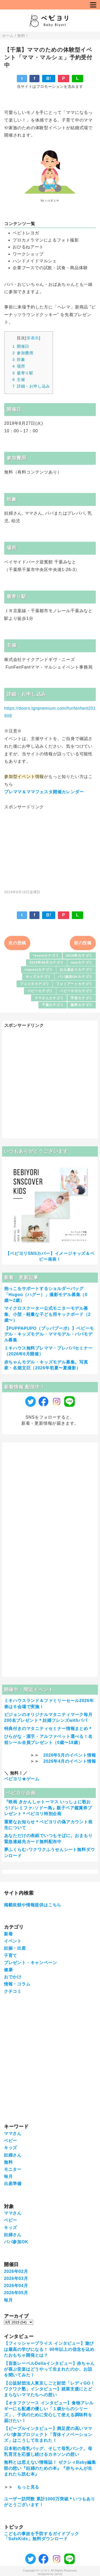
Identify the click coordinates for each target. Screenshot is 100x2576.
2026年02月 (16, 2271)
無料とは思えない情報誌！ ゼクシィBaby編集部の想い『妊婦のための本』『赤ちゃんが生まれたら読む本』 (50, 2468)
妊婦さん (13, 2155)
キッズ (10, 2147)
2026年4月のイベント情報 (69, 1761)
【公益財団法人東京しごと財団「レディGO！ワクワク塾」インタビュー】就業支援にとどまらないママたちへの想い (49, 2389)
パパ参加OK (16, 2242)
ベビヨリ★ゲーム (21, 1779)
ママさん (13, 2133)
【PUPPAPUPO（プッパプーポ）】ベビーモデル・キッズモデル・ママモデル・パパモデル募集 (49, 1334)
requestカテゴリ (38, 970)
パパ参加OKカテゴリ (75, 977)
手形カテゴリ (81, 998)
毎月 (8, 2176)
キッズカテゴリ (38, 977)
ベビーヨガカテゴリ (76, 991)
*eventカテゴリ (46, 956)
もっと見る (28, 2487)
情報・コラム (17, 1984)
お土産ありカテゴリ (76, 970)
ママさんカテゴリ (48, 998)
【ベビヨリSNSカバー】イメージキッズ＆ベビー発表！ (50, 1256)
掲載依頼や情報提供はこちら (32, 1905)
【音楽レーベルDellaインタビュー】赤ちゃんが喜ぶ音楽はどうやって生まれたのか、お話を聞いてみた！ (49, 2369)
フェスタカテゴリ (34, 984)
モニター (13, 2169)
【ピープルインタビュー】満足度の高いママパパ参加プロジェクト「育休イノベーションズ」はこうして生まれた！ (48, 2434)
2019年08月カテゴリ (46, 962)
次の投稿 (17, 943)
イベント (13, 1941)
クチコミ (13, 1991)
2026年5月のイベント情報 (69, 1755)
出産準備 (13, 2183)
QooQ (58, 2573)
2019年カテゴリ (79, 956)
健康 (8, 1970)
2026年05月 (16, 2292)
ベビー (10, 2140)
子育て (10, 1955)
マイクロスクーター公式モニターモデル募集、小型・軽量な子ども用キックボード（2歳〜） (47, 1314)
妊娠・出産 (15, 1948)
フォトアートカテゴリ (74, 984)
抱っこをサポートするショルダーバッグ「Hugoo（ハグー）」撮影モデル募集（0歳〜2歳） (45, 1294)
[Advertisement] (50, 847)
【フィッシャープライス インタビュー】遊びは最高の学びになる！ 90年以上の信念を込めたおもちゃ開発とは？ (49, 2349)
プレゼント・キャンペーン (30, 1962)
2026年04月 (16, 2285)
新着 (8, 1934)
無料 (8, 2162)
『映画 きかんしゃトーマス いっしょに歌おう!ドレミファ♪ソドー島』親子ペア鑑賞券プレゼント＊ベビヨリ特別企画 (48, 1808)
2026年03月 (16, 2278)
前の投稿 (83, 943)
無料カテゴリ (81, 1005)
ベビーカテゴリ (40, 991)
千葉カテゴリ (53, 1005)
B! (48, 78)
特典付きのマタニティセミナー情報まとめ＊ (48, 1728)
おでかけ (13, 1977)
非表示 (33, 338)
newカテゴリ (82, 962)
